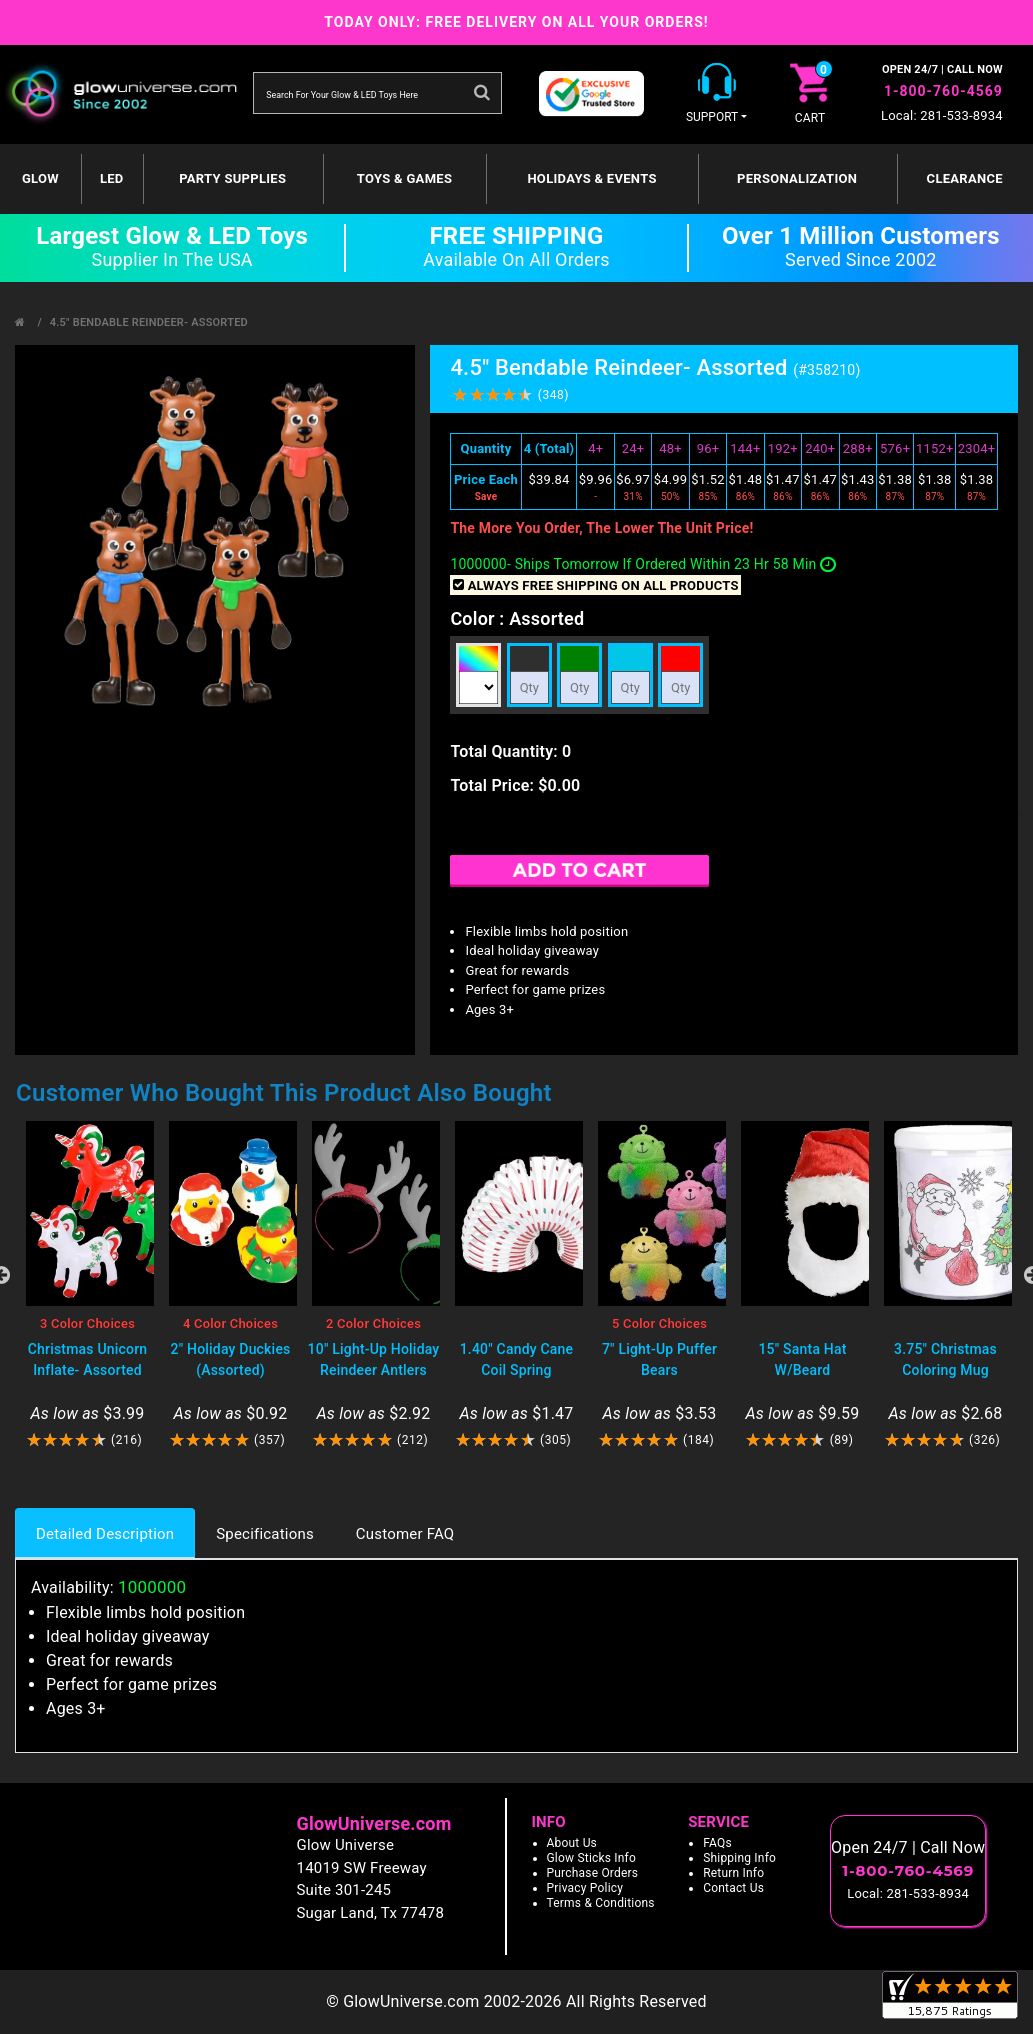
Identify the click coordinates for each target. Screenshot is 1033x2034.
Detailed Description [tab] (105, 1534)
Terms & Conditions (601, 1903)
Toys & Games (404, 178)
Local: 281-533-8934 (942, 115)
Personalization (797, 178)
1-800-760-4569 (943, 91)
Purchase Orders (593, 1873)
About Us (572, 1843)
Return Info (733, 1873)
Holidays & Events (591, 178)
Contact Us (733, 1888)
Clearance (965, 178)
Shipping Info (739, 1858)
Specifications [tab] (265, 1534)
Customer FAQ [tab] (405, 1534)
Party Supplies (232, 178)
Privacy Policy (585, 1888)
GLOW (40, 178)
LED (112, 178)
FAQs (717, 1843)
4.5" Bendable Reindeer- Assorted (149, 322)
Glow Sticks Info (592, 1858)
